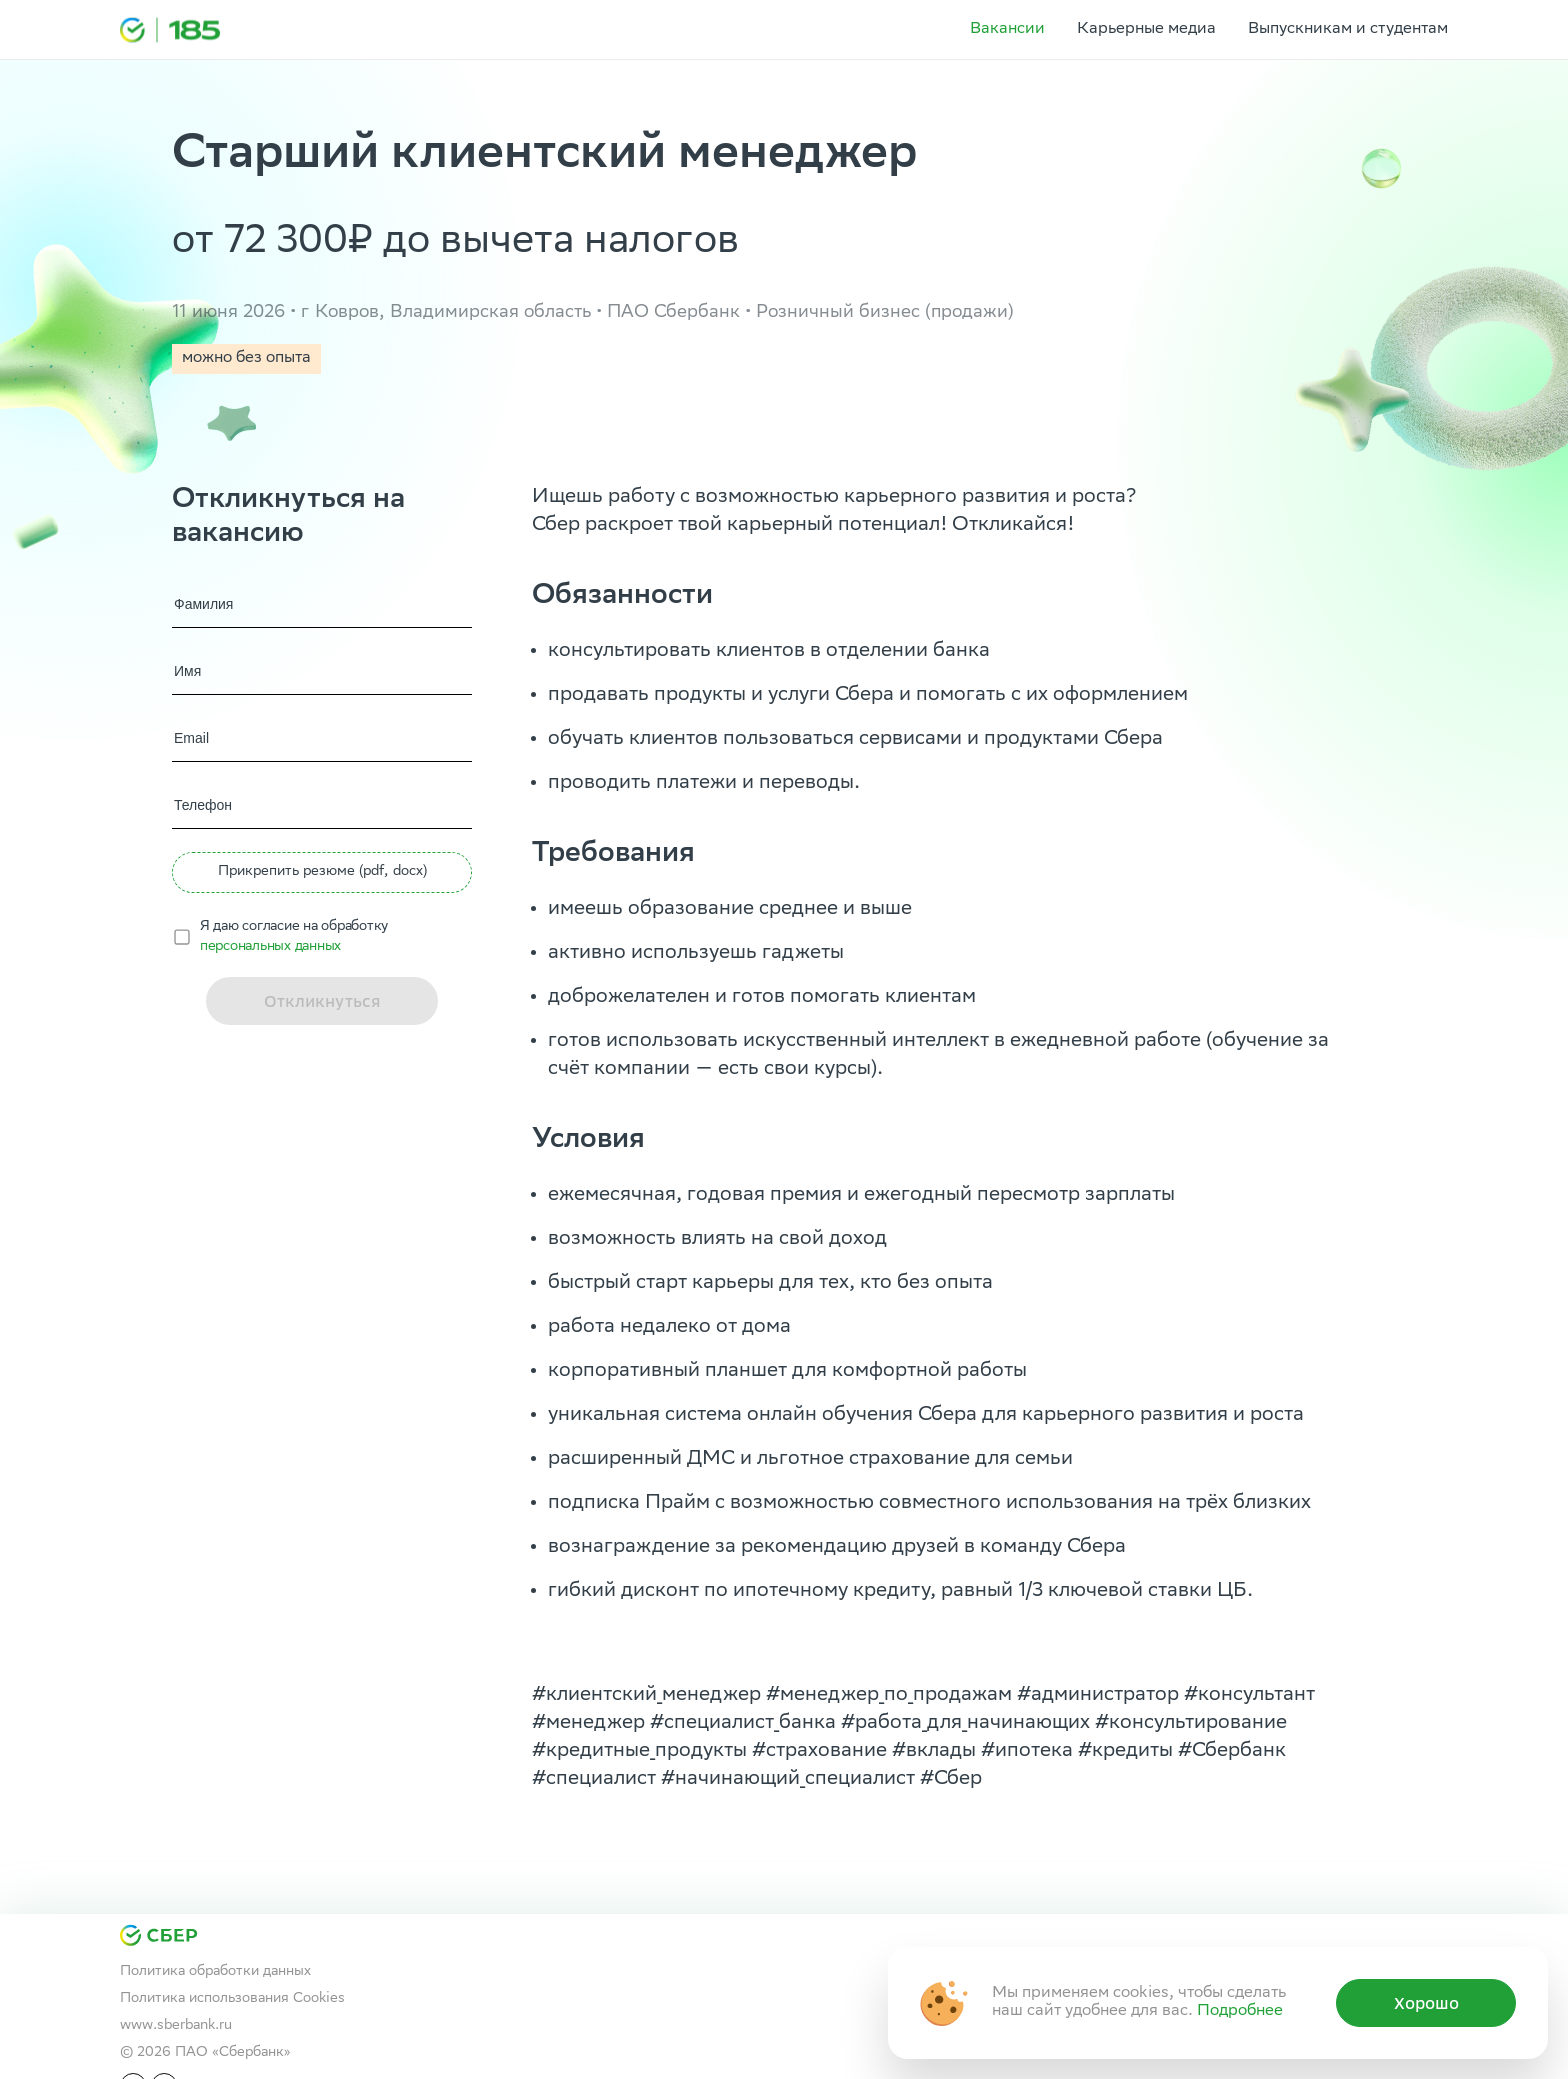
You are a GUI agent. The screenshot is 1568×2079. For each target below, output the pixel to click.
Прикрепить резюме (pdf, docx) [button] (322, 872)
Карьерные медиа (1146, 29)
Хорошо (1426, 2003)
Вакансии (1007, 29)
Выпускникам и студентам (1348, 29)
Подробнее (1240, 2011)
